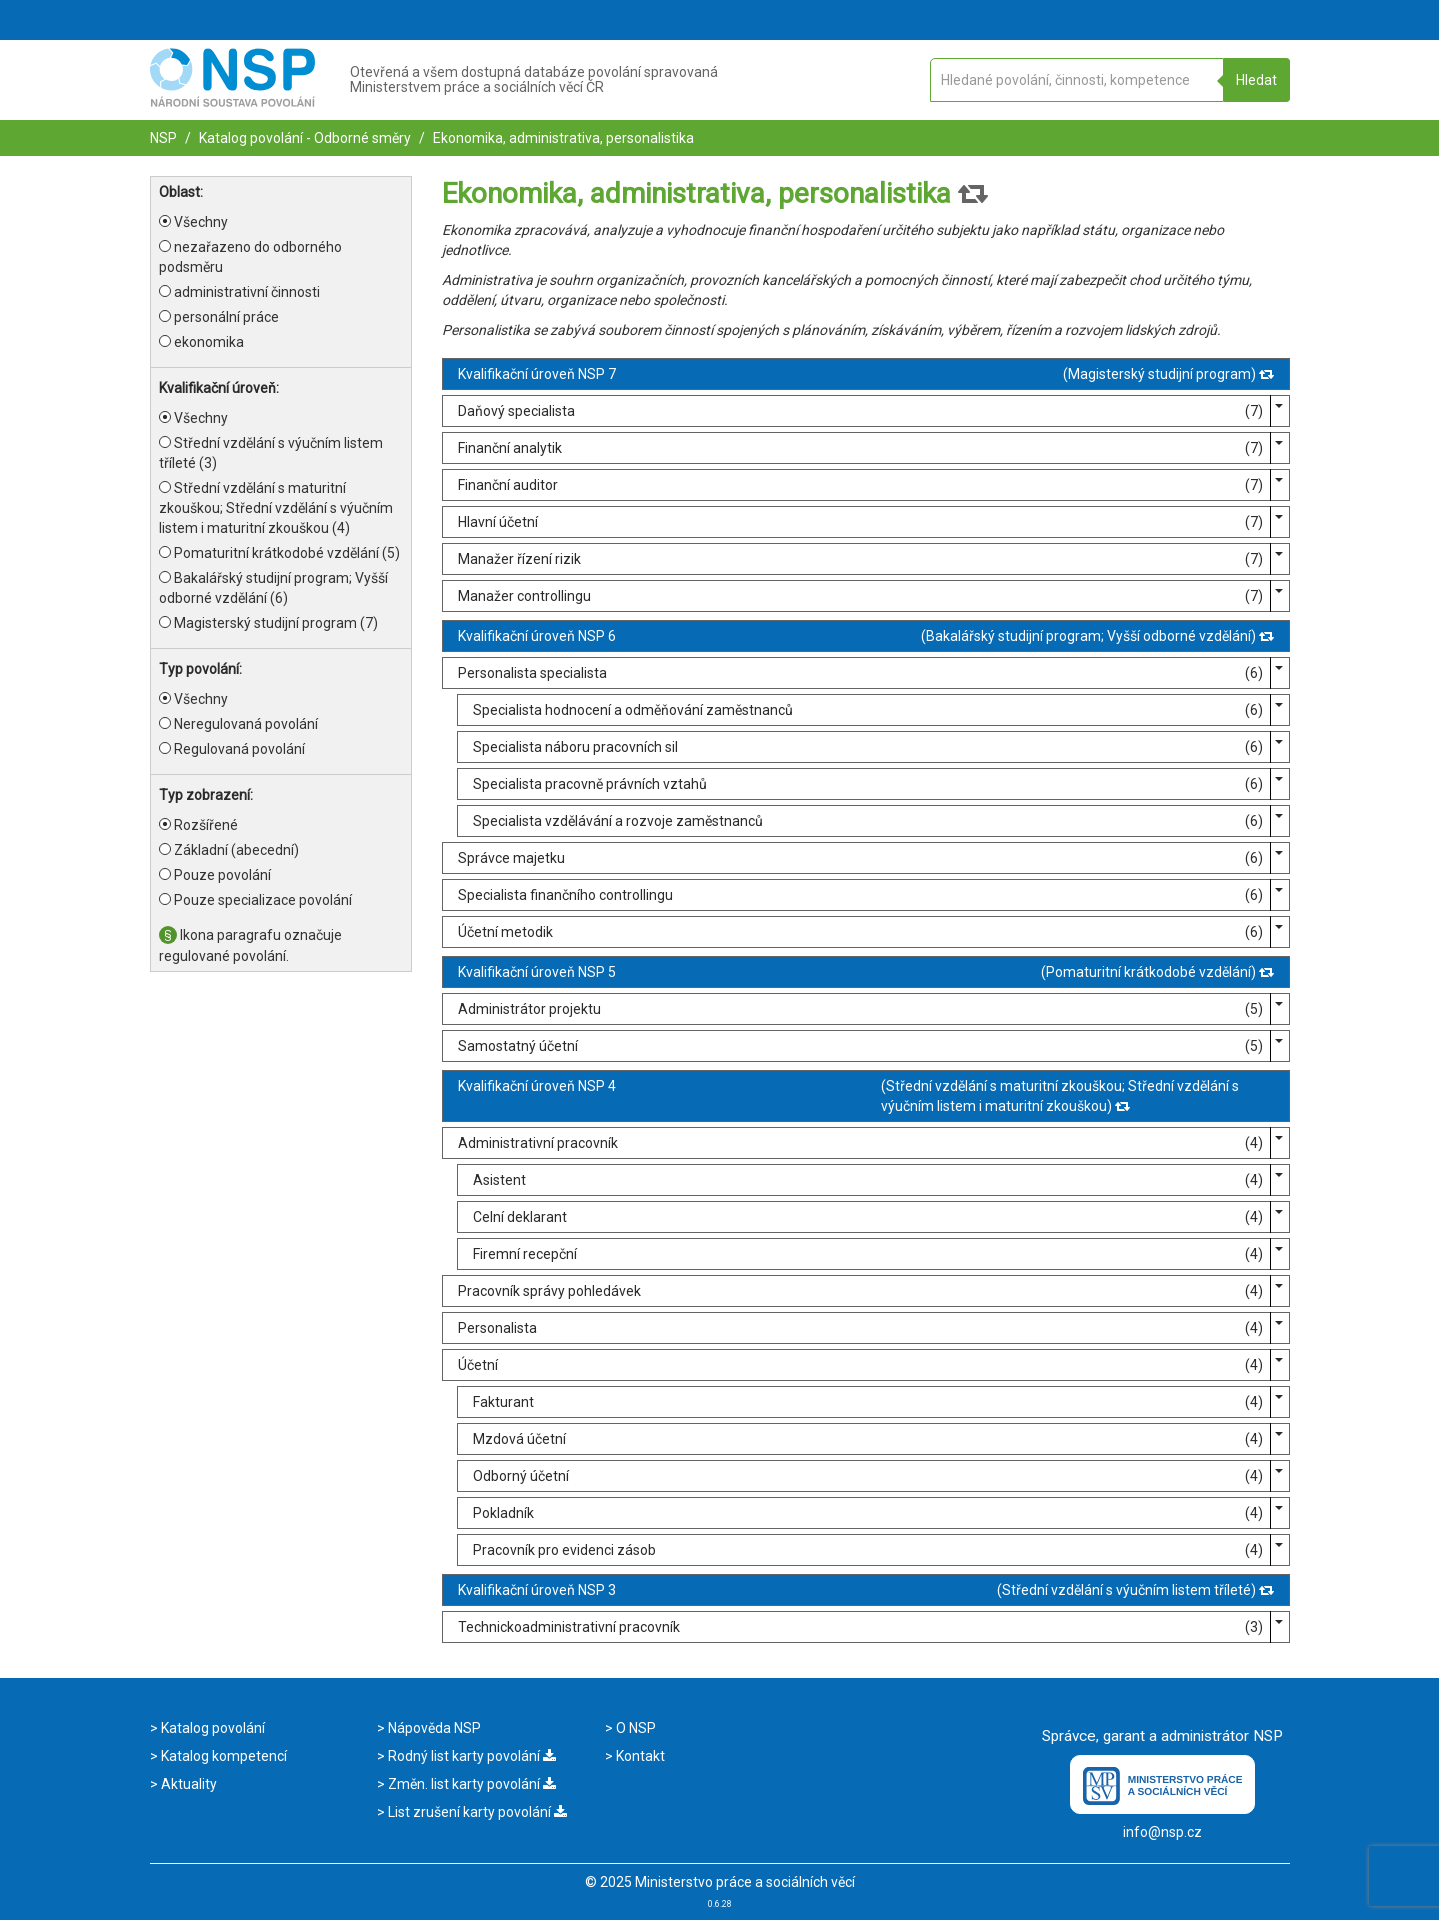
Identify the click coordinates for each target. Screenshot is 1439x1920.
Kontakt (639, 1756)
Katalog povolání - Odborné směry (303, 138)
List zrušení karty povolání (476, 1812)
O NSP (634, 1728)
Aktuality (187, 1784)
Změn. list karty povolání (470, 1784)
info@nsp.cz (1162, 1832)
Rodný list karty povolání (470, 1756)
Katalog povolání (211, 1728)
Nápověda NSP (433, 1728)
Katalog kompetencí (222, 1756)
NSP (163, 138)
